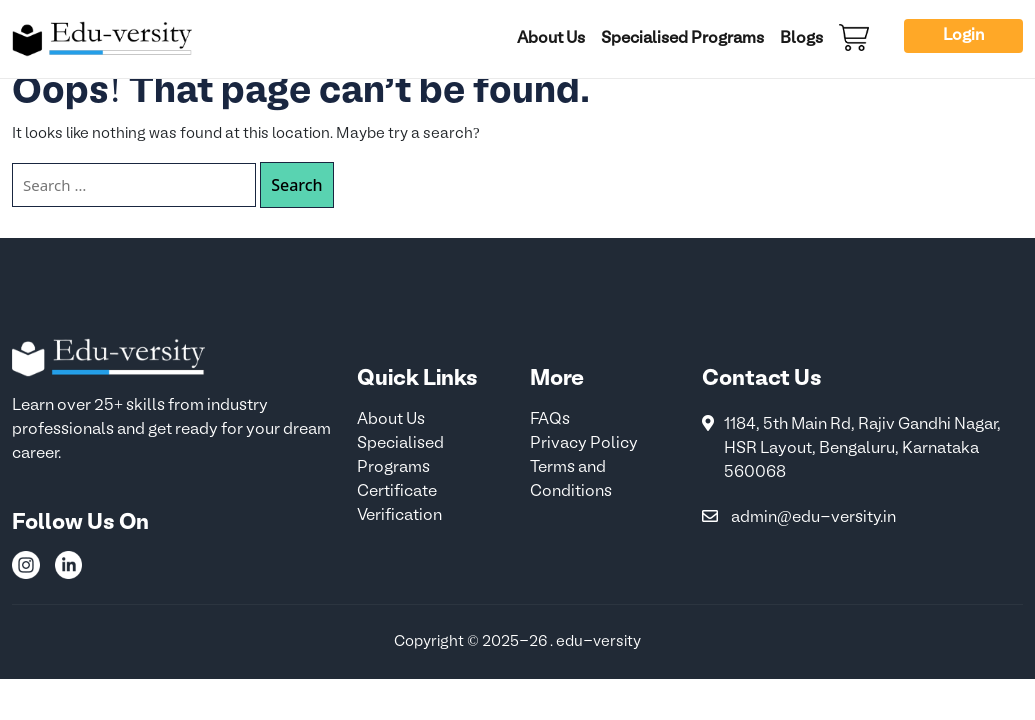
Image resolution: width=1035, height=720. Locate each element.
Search (296, 185)
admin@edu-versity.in (813, 518)
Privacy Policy (584, 444)
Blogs (801, 39)
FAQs (550, 420)
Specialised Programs (682, 39)
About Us (551, 39)
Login (963, 36)
